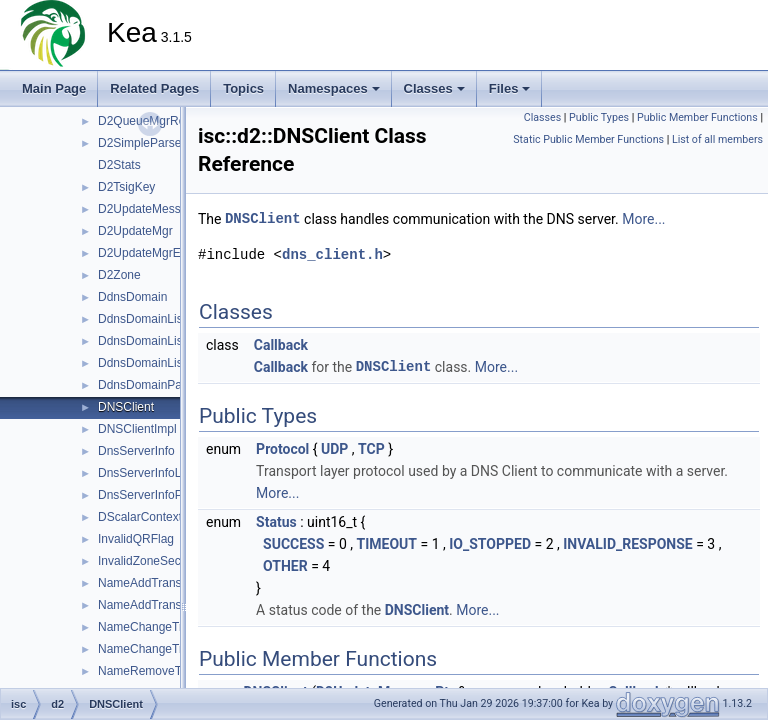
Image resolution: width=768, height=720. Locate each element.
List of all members (717, 139)
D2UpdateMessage (149, 209)
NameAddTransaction (156, 583)
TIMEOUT (387, 544)
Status (276, 522)
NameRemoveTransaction (167, 671)
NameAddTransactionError (169, 605)
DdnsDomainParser (150, 385)
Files (510, 88)
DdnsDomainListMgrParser (170, 341)
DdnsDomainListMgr (152, 319)
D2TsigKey (126, 187)
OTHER (285, 566)
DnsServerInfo (136, 451)
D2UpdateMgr (135, 231)
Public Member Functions (697, 117)
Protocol (282, 449)
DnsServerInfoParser (154, 495)
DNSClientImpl (137, 429)
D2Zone (119, 275)
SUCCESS (293, 544)
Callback (281, 345)
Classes (434, 88)
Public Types (599, 117)
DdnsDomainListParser (159, 363)
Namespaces (334, 88)
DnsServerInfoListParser (163, 473)
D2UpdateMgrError (148, 253)
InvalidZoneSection (149, 561)
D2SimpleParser (141, 143)
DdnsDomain (132, 297)
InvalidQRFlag (136, 539)
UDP (334, 449)
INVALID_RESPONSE (628, 544)
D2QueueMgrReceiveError (169, 121)
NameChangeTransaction (166, 627)
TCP (371, 449)
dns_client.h (332, 254)
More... (643, 219)
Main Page (54, 88)
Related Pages (154, 88)
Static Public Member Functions (588, 139)
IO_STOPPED (490, 544)
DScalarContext (140, 517)
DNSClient (126, 407)
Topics (243, 88)
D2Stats (119, 165)
